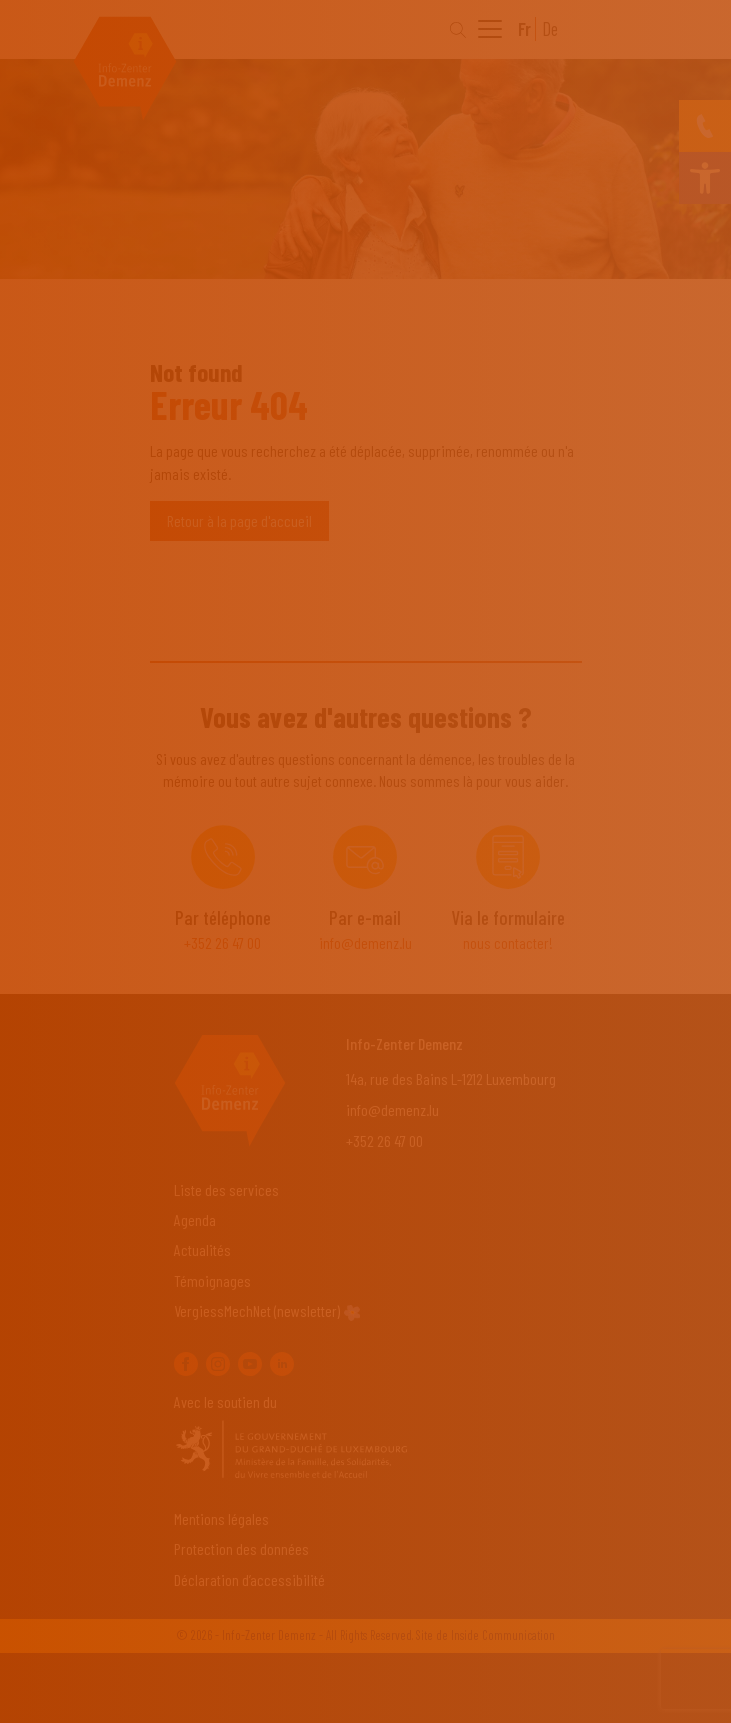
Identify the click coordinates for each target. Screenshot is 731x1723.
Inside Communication (503, 1635)
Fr (524, 29)
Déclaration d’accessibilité (249, 1579)
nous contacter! (508, 942)
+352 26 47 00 (222, 942)
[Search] (458, 30)
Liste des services (226, 1189)
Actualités (202, 1249)
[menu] (490, 31)
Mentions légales (221, 1518)
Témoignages (212, 1280)
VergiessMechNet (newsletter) (257, 1310)
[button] (705, 178)
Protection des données (241, 1548)
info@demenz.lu (365, 942)
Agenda (195, 1219)
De (550, 29)
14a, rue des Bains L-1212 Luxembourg (451, 1078)
